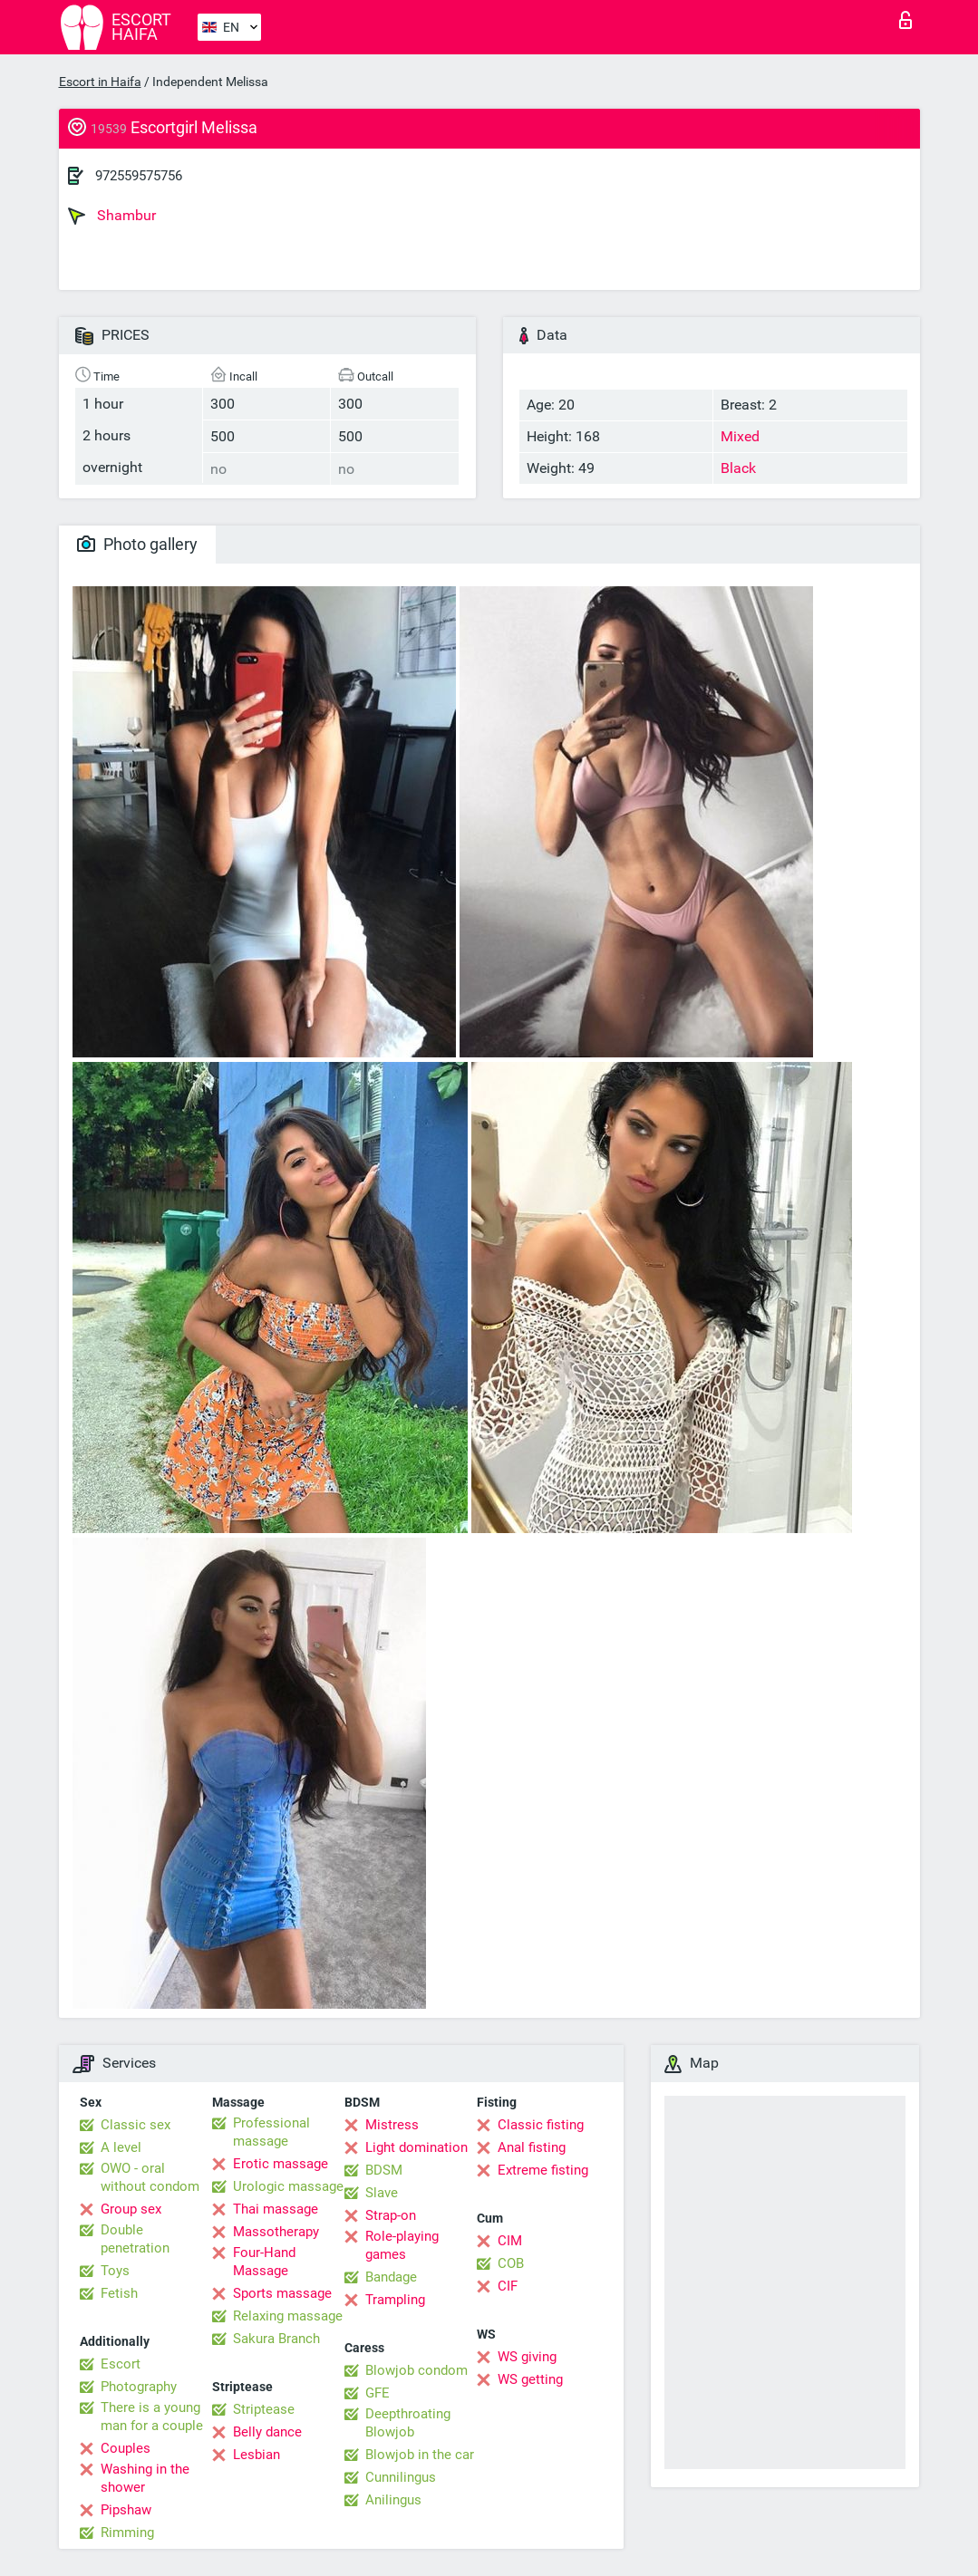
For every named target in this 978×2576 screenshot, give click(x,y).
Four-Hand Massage (264, 2261)
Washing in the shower (145, 2478)
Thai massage (275, 2209)
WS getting (530, 2379)
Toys (115, 2270)
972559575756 (138, 176)
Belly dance (267, 2432)
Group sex (131, 2209)
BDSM (383, 2170)
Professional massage (271, 2132)
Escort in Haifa (100, 81)
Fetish (119, 2293)
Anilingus (393, 2500)
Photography (139, 2386)
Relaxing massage (288, 2316)
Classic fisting (541, 2125)
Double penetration (135, 2239)
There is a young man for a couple (152, 2416)
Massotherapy (276, 2232)
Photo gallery (137, 544)
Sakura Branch (276, 2338)
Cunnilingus (400, 2477)
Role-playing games (402, 2245)
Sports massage (282, 2293)
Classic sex (135, 2125)
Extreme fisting (543, 2170)
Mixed (740, 436)
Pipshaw (126, 2510)
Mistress (392, 2125)
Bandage (391, 2277)
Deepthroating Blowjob (407, 2423)
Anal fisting (532, 2147)
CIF (508, 2286)
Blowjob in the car (419, 2454)
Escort (120, 2364)
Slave (381, 2193)
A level (121, 2147)
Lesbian (256, 2454)
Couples (125, 2448)
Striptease (264, 2409)
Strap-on (390, 2215)
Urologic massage (288, 2186)
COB (511, 2263)
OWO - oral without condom (150, 2177)
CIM (510, 2241)
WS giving (527, 2357)
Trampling (395, 2299)
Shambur (112, 216)
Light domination (416, 2147)
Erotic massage (280, 2164)
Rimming (127, 2532)
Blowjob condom (416, 2370)
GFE (377, 2393)
